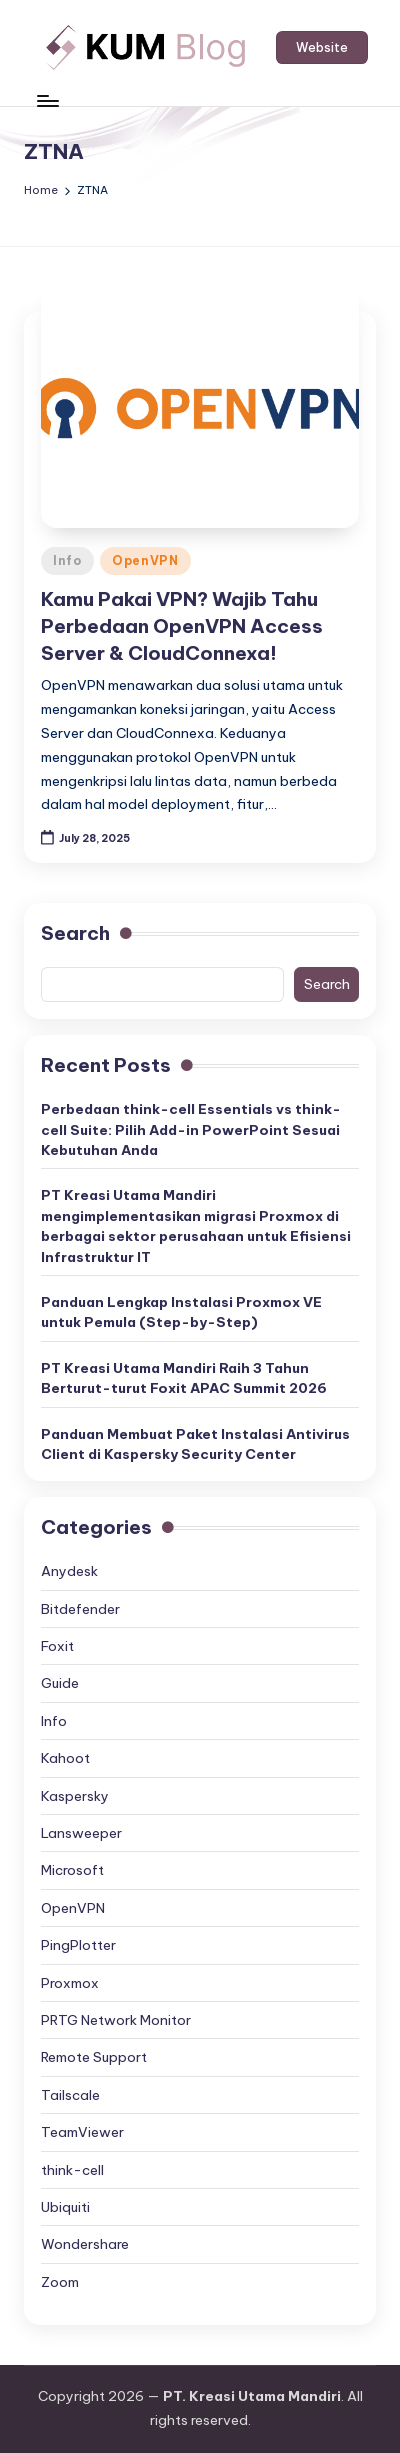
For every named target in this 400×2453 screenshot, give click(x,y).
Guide (60, 1683)
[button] (322, 48)
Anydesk (69, 1571)
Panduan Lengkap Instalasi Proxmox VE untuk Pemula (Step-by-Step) (181, 1312)
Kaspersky (75, 1796)
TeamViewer (82, 2132)
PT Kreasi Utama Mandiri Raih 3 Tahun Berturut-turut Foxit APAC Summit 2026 (184, 1378)
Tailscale (70, 2095)
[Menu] (47, 100)
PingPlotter (78, 1945)
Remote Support (94, 2057)
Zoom (60, 2282)
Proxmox (70, 1983)
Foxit (57, 1646)
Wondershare (85, 2244)
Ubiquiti (65, 2207)
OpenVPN (145, 560)
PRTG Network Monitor (116, 2020)
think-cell (72, 2170)
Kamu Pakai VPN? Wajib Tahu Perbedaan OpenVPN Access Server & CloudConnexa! (182, 626)
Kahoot (65, 1758)
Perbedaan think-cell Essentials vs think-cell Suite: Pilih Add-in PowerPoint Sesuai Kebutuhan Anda (191, 1129)
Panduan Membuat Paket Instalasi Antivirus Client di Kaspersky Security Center (195, 1444)
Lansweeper (81, 1833)
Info (67, 560)
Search (75, 933)
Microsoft (72, 1870)
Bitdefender (80, 1609)
